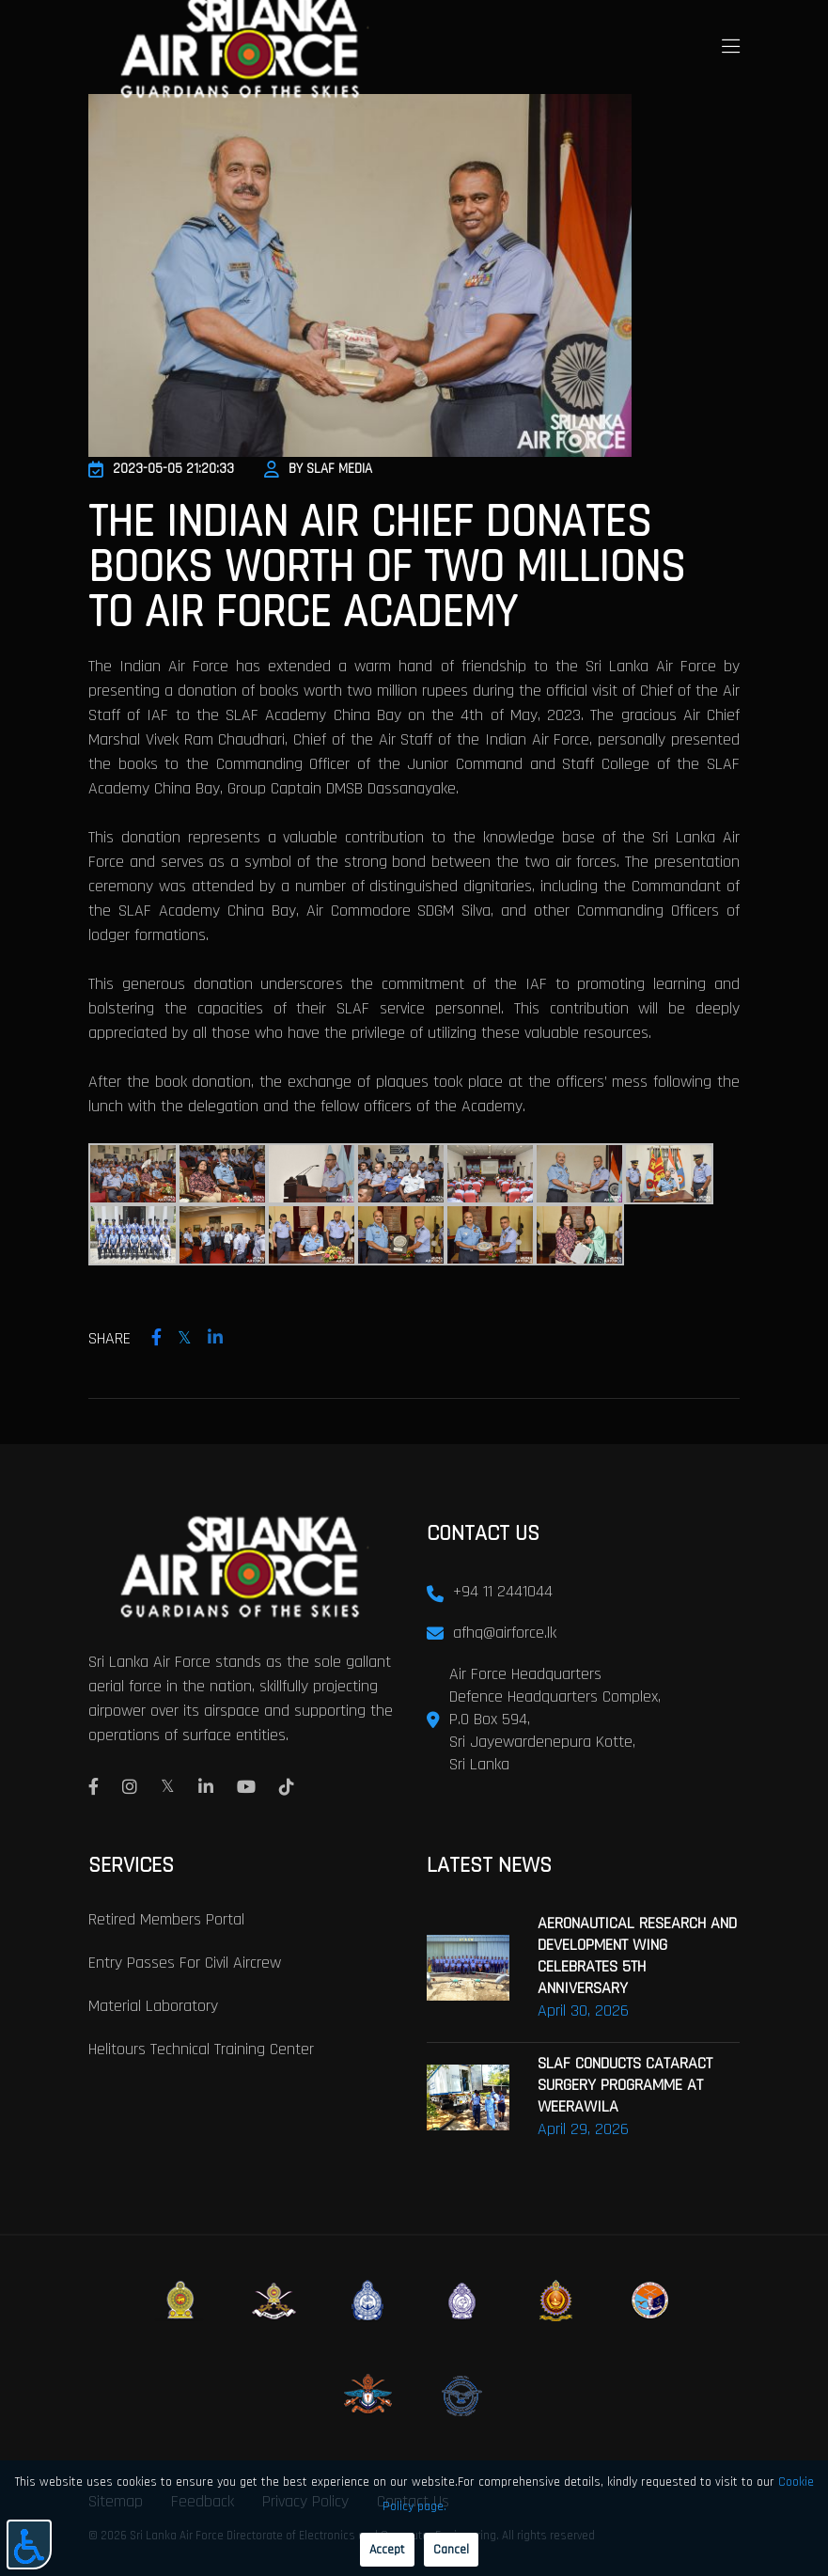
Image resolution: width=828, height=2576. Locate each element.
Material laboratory (153, 2006)
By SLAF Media (318, 469)
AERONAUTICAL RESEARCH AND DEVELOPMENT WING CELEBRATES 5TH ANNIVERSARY (637, 1955)
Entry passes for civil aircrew (184, 1962)
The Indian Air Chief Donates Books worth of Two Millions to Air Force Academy (386, 568)
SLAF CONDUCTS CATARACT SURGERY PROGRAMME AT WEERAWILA (625, 2084)
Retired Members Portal (166, 1919)
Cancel (451, 2549)
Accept (387, 2549)
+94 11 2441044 (503, 1591)
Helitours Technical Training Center (201, 2049)
